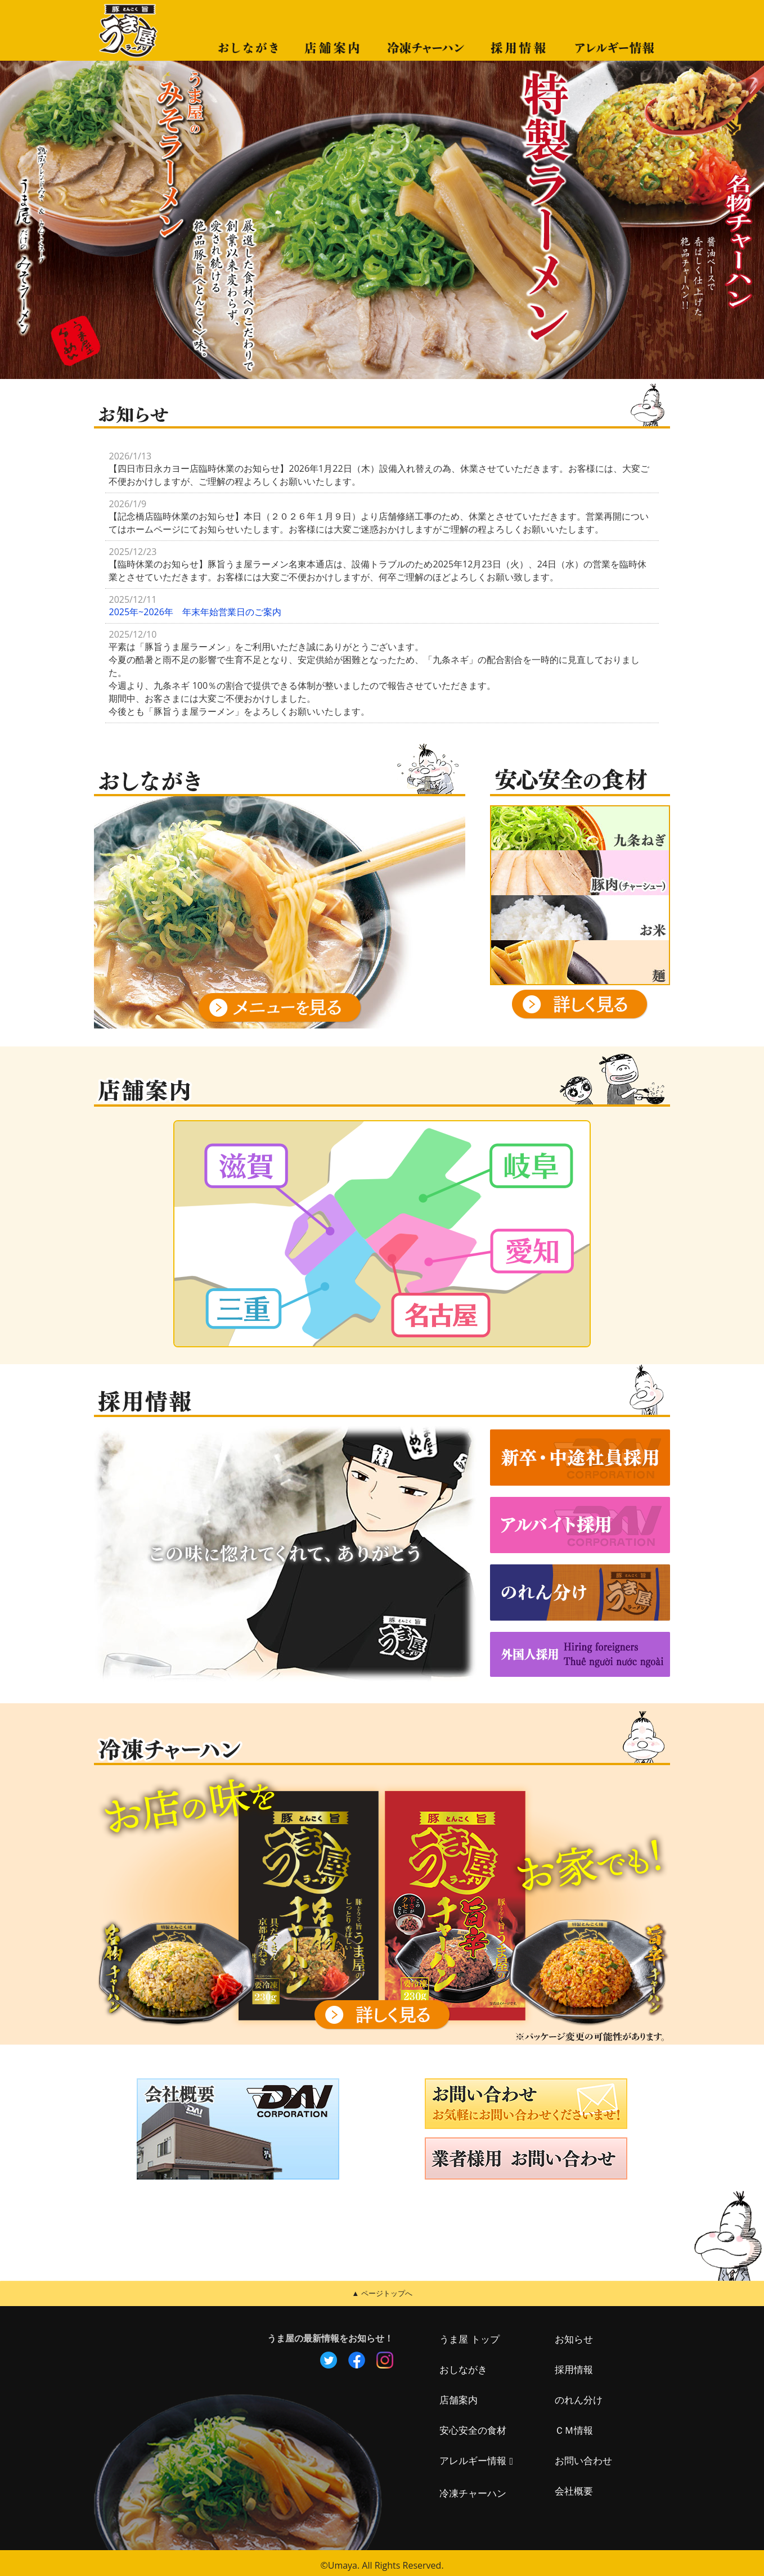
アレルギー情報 (474, 2456)
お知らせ (575, 2334)
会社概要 (575, 2486)
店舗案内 (459, 2395)
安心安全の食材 (474, 2425)
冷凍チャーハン (474, 2488)
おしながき (464, 2365)
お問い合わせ (585, 2456)
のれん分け (580, 2395)
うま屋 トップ (470, 2334)
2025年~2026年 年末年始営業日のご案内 (195, 612)
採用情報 (575, 2365)
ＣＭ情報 (575, 2425)
